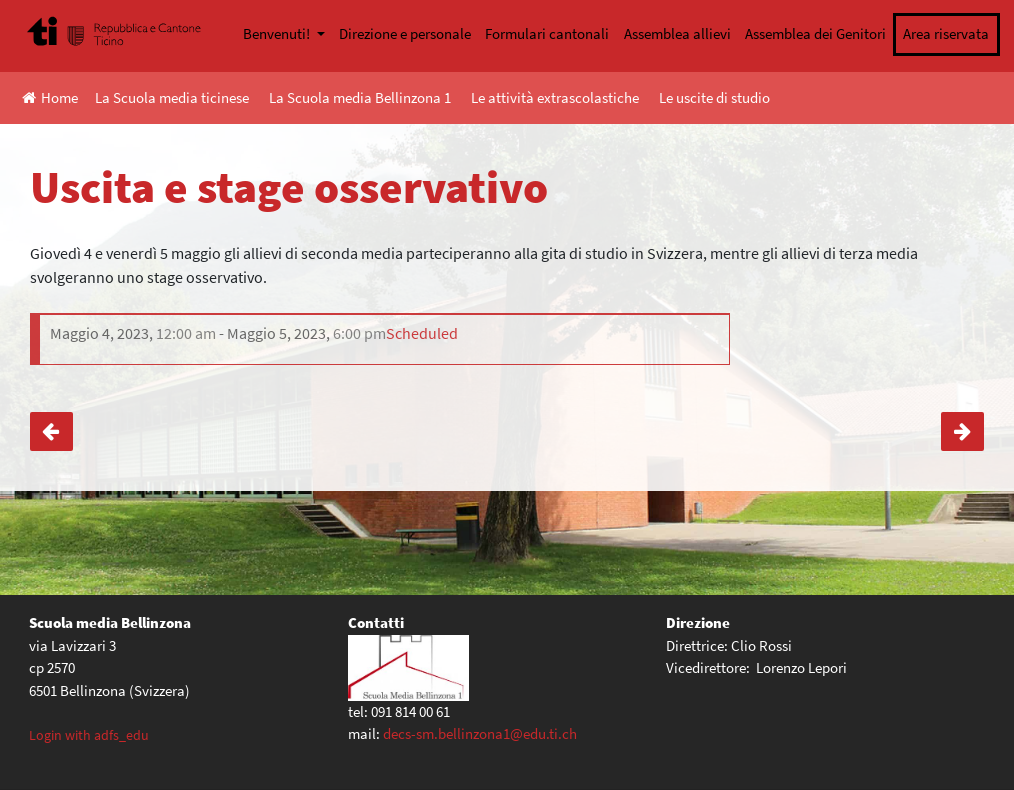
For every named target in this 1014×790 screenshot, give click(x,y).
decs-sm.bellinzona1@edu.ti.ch (480, 733)
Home (50, 97)
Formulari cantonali (547, 33)
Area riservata (946, 33)
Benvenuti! (278, 33)
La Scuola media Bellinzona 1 (360, 97)
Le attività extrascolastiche (555, 97)
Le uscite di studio (714, 97)
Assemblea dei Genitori (815, 33)
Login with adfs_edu (89, 735)
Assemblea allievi (677, 33)
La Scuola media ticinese (172, 97)
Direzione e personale (405, 33)
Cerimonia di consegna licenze (962, 431)
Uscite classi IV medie (51, 431)
